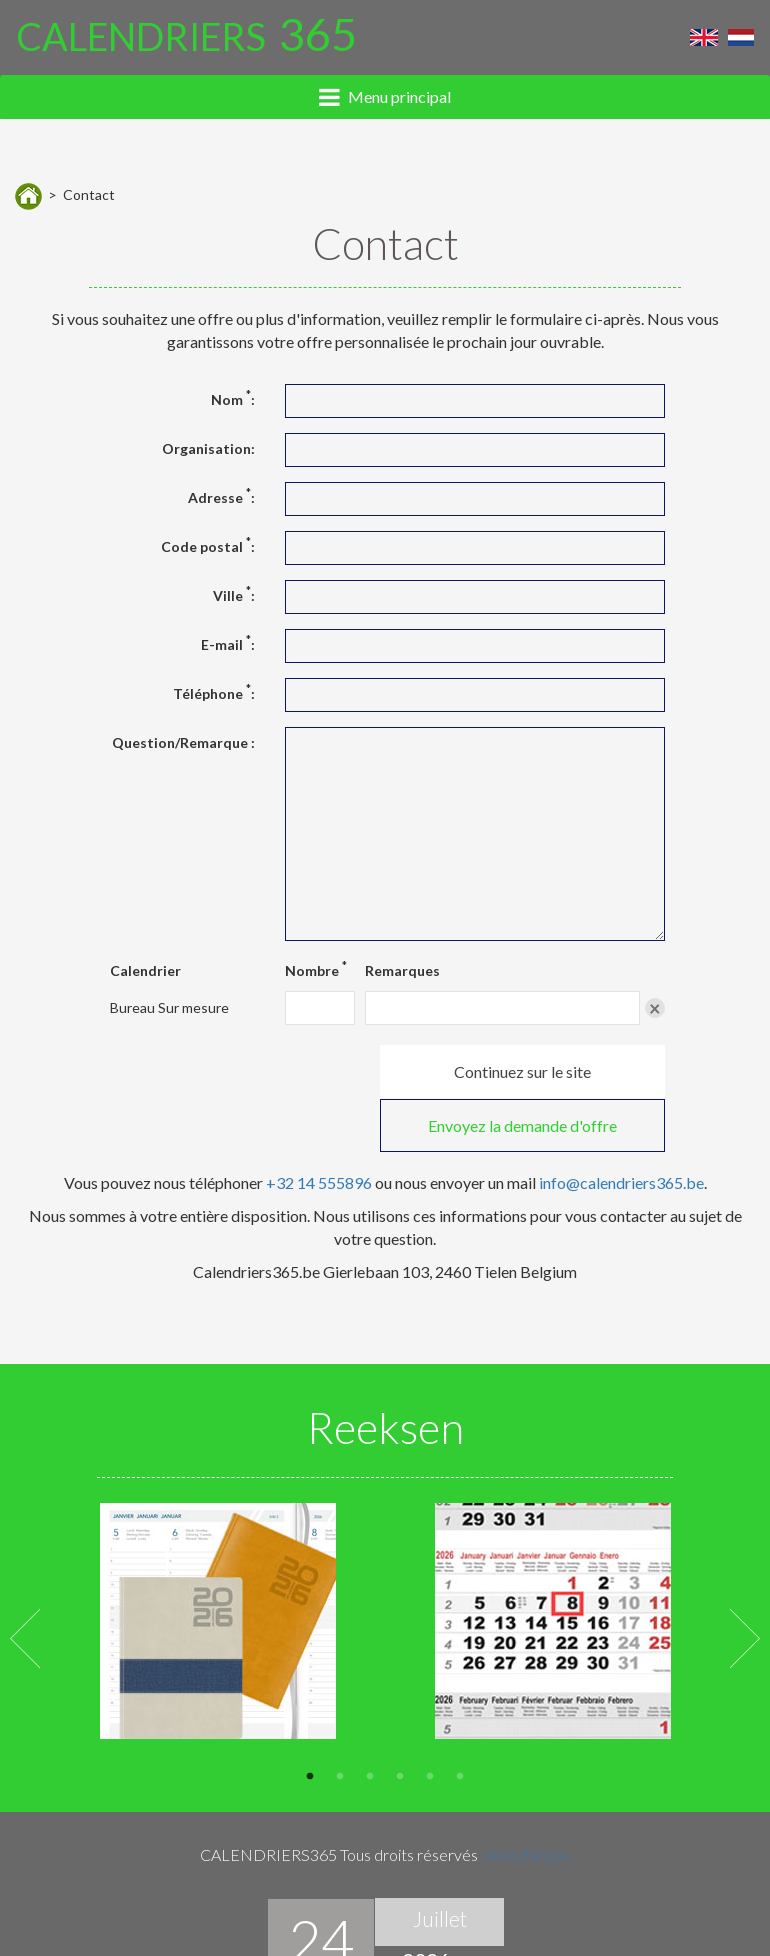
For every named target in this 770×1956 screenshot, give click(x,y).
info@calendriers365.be (621, 1128)
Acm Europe (528, 1799)
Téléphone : (214, 693)
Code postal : (208, 546)
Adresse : (221, 497)
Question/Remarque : (183, 742)
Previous (25, 1582)
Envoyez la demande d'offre (530, 1071)
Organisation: (208, 448)
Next (745, 1582)
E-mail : (228, 644)
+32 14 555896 (319, 1128)
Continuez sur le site (243, 1071)
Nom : (233, 399)
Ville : (234, 595)
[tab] (385, 106)
